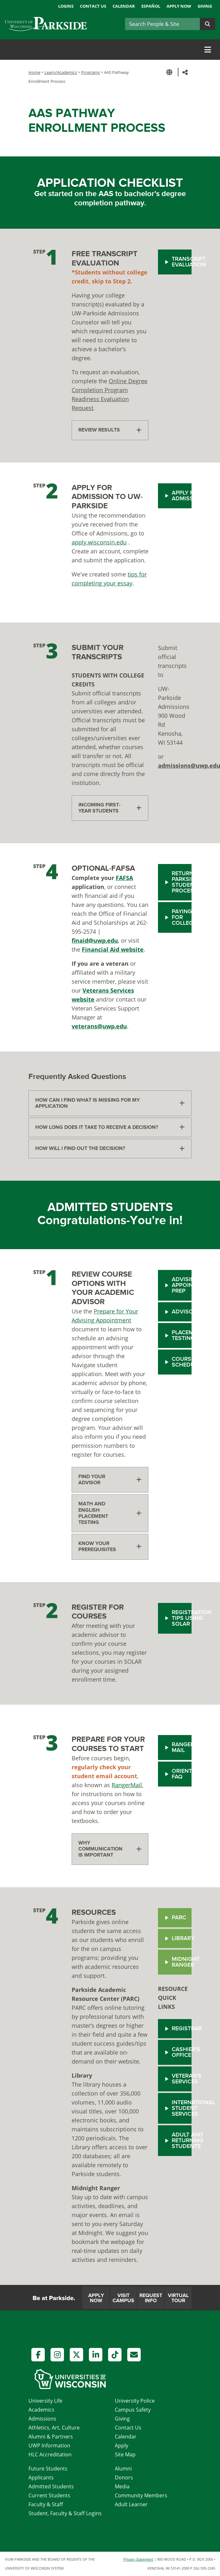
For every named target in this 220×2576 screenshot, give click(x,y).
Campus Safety (133, 2409)
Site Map (125, 2454)
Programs (90, 72)
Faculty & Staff (45, 2504)
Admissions (42, 2418)
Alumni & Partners (50, 2436)
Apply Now (179, 6)
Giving (205, 6)
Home (34, 72)
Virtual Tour (178, 2298)
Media (122, 2486)
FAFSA (124, 878)
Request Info (150, 2298)
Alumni (123, 2468)
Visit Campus (123, 2298)
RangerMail (127, 1785)
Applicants (41, 2477)
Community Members (141, 2495)
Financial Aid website (113, 949)
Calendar (124, 6)
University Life (45, 2400)
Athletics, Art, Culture (54, 2427)
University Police (135, 2400)
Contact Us (93, 6)
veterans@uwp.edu (99, 1026)
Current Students (49, 2495)
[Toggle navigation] (207, 49)
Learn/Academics (60, 72)
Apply (121, 2445)
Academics (41, 2409)
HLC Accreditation (50, 2454)
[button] (170, 72)
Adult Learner (131, 2504)
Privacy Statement (138, 2559)
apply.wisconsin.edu (99, 542)
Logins (66, 6)
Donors (124, 2477)
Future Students (47, 2468)
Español (150, 6)
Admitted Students (51, 2486)
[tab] (110, 430)
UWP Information (49, 2445)
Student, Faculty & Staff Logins (65, 2513)
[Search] (162, 24)
